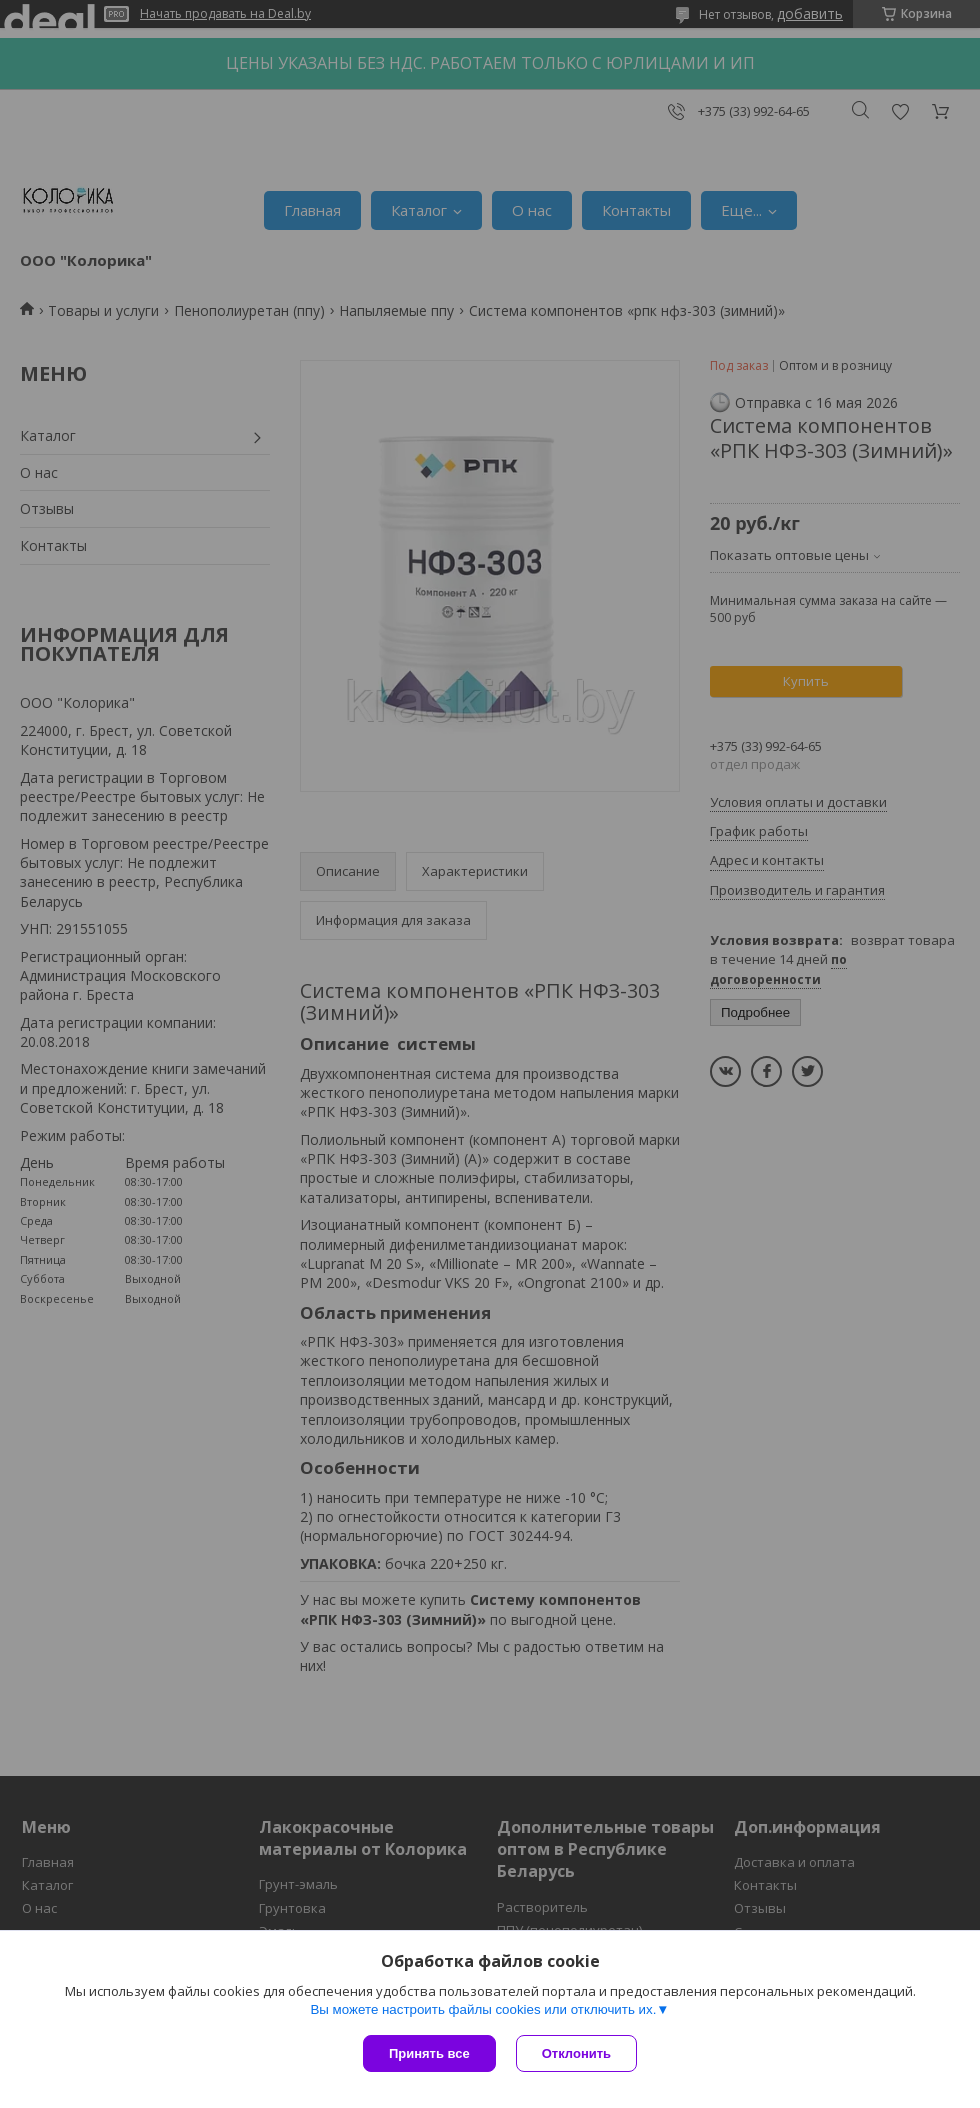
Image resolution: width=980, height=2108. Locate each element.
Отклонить (576, 2053)
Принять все (429, 2053)
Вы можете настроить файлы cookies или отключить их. (483, 2009)
